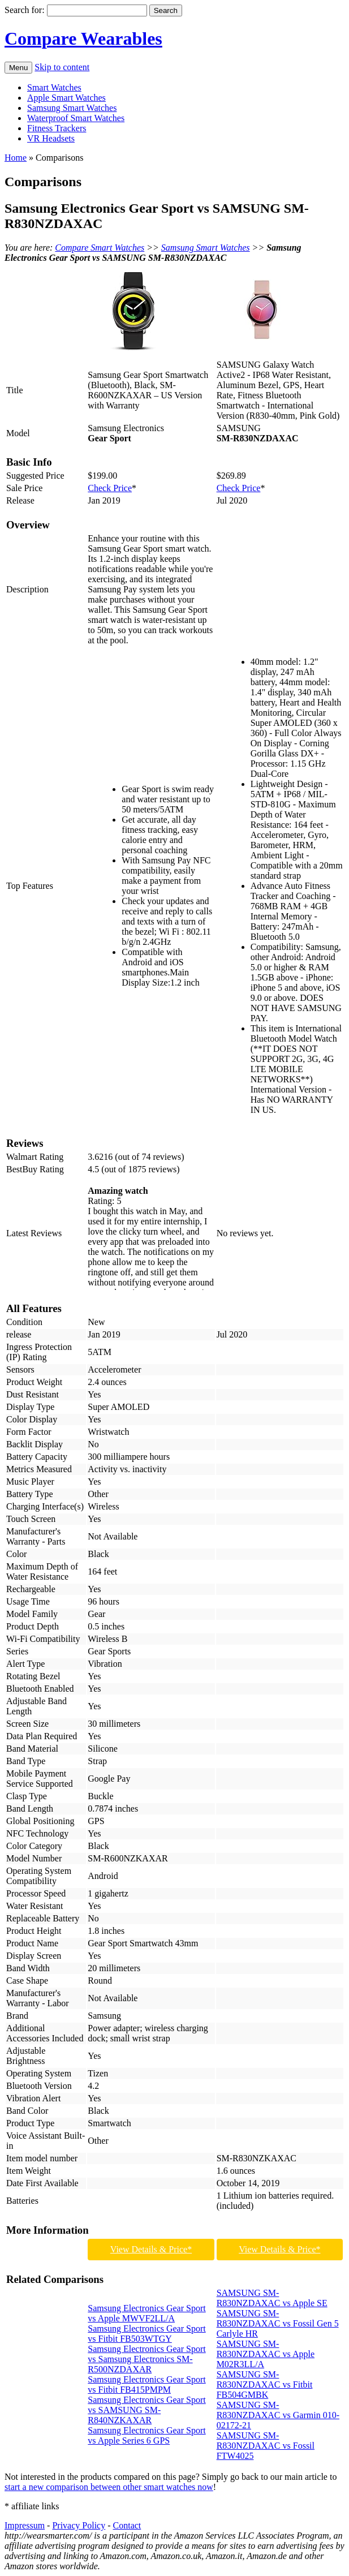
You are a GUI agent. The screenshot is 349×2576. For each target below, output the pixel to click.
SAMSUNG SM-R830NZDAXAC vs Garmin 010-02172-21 (278, 2415)
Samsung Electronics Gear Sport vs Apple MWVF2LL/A (146, 2313)
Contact (127, 2525)
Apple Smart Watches (66, 97)
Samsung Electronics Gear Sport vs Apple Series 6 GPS (146, 2435)
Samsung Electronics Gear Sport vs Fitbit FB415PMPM (146, 2384)
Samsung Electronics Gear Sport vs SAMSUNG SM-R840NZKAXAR (146, 2410)
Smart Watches (54, 87)
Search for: (25, 10)
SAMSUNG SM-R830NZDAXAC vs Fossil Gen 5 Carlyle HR (278, 2323)
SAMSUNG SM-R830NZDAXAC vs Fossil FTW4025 (265, 2446)
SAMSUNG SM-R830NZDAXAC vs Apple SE (272, 2298)
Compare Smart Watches (99, 247)
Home (16, 157)
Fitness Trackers (56, 128)
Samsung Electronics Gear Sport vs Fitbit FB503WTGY (146, 2333)
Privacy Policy (78, 2525)
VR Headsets (51, 138)
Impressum (25, 2525)
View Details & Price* (151, 2249)
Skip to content (62, 67)
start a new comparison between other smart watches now (109, 2487)
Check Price (110, 488)
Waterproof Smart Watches (75, 118)
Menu (18, 67)
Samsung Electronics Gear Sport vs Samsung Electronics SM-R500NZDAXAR (146, 2359)
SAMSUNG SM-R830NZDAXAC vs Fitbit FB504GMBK (265, 2384)
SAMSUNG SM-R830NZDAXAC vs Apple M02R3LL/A (265, 2354)
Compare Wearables (83, 38)
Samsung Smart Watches (72, 108)
